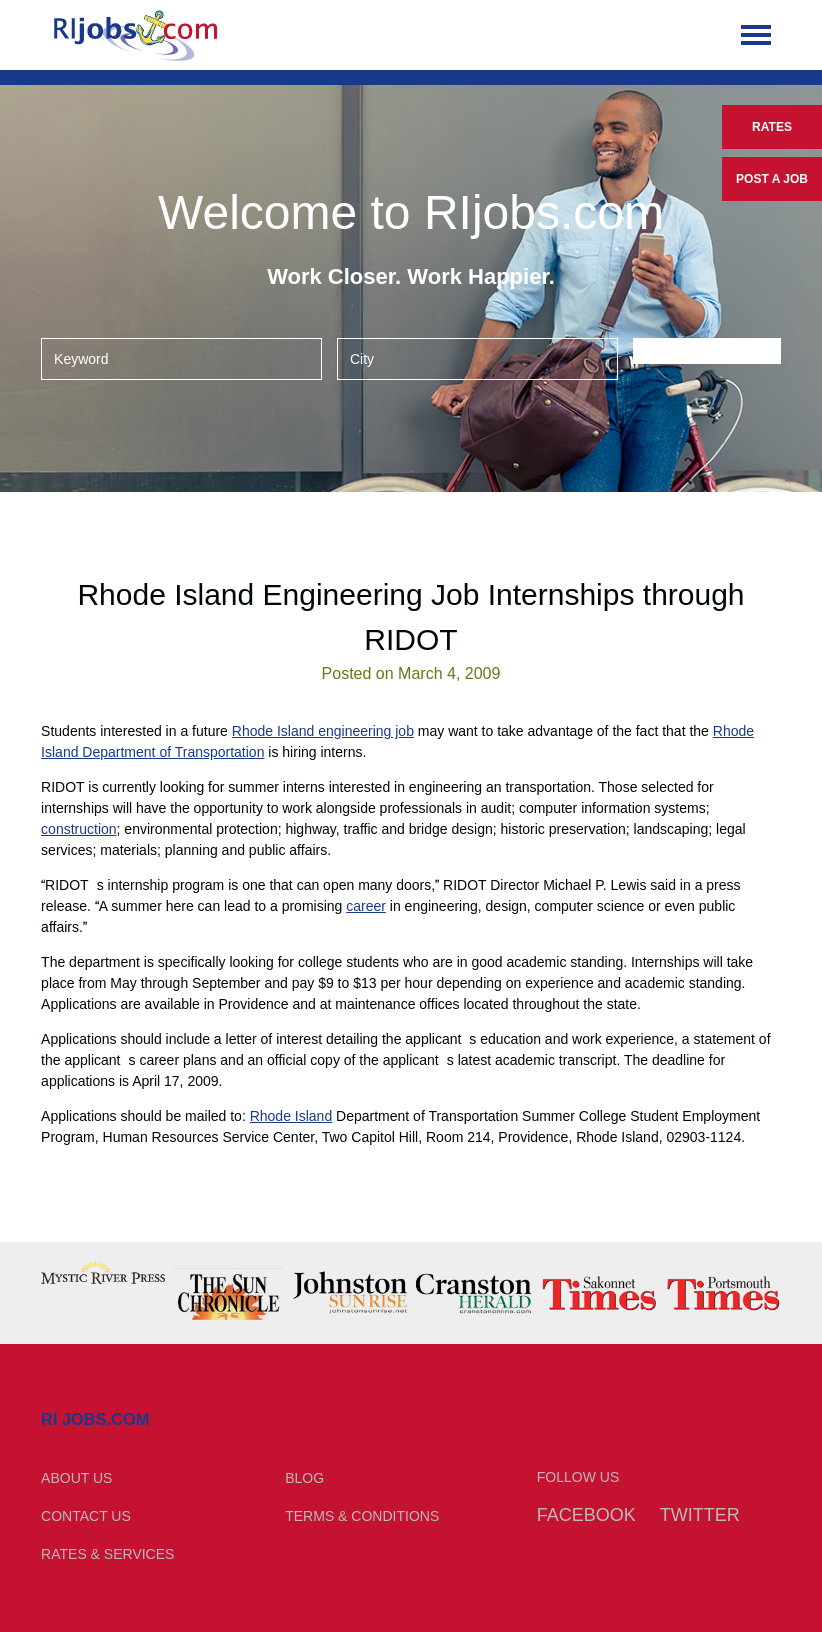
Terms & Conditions (362, 1516)
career (366, 906)
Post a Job (772, 179)
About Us (76, 1478)
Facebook (586, 1515)
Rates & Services (107, 1554)
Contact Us (86, 1516)
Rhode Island (291, 1116)
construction (78, 829)
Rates (772, 127)
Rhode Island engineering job (323, 731)
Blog (304, 1478)
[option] (103, 1273)
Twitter (700, 1515)
